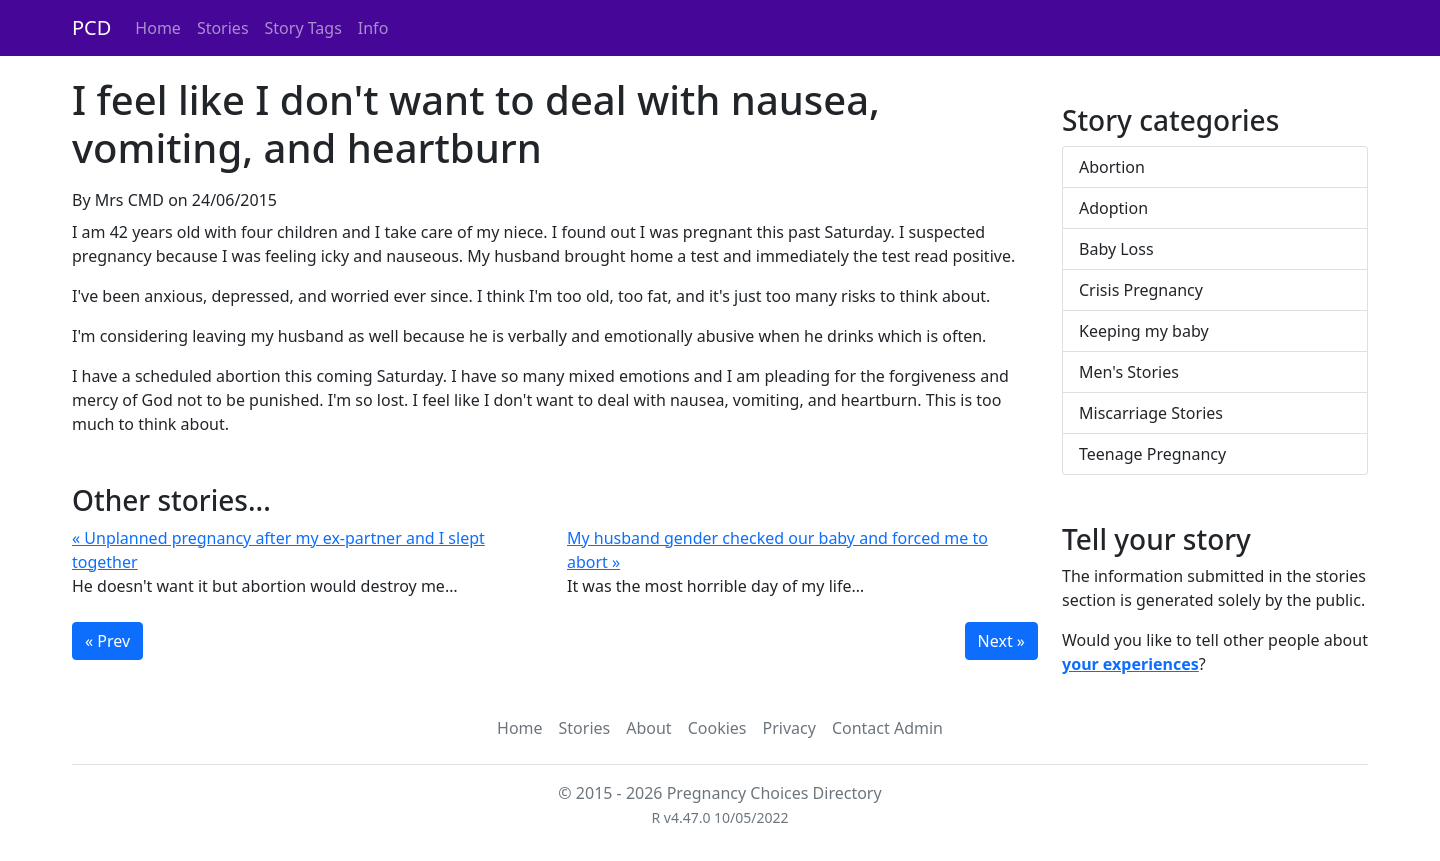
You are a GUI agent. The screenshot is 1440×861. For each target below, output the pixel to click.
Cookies (717, 728)
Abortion (1112, 167)
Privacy (789, 728)
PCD (91, 27)
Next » (1001, 641)
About (648, 728)
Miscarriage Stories (1151, 413)
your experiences (1130, 664)
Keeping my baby (1144, 331)
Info (373, 28)
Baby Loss (1116, 249)
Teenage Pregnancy (1152, 454)
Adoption (1113, 208)
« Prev (107, 641)
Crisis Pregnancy (1141, 290)
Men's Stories (1129, 372)
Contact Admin (887, 728)
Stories (223, 28)
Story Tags (303, 28)
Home (158, 28)
